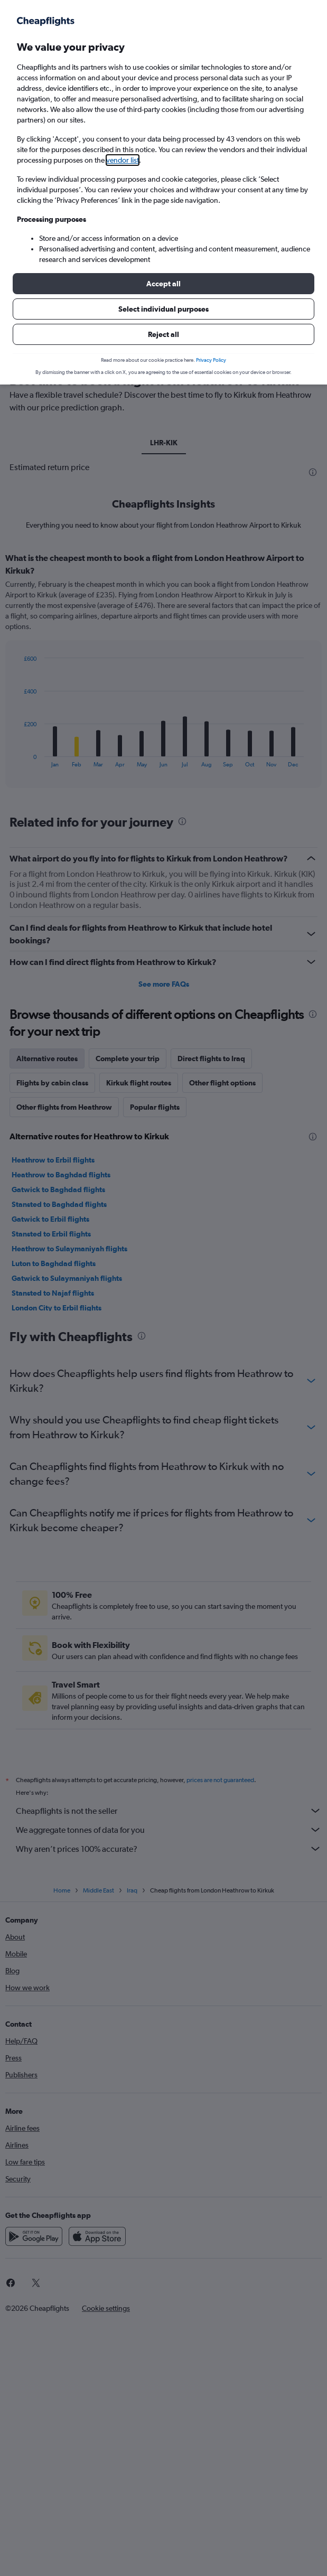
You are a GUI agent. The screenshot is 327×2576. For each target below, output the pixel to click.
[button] (163, 283)
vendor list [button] (122, 160)
